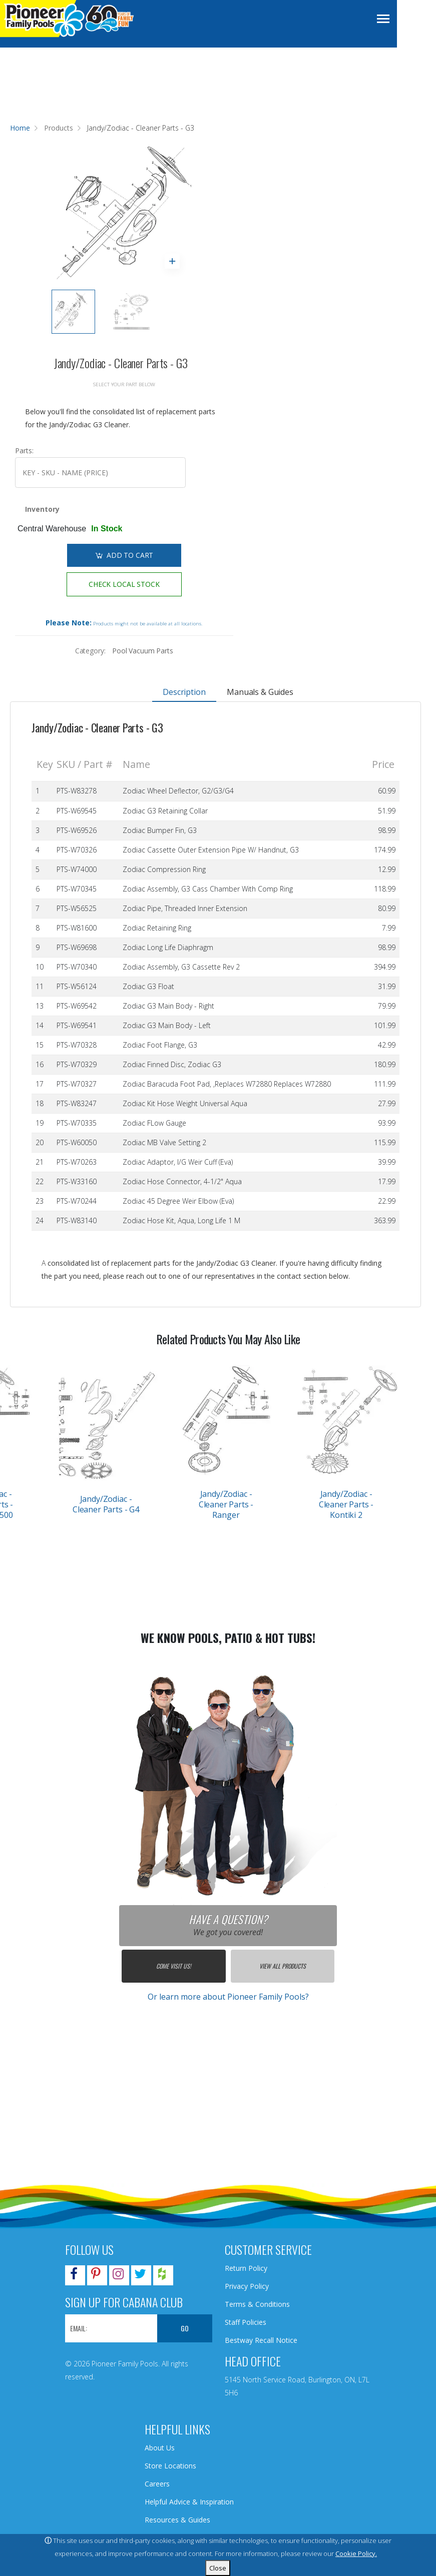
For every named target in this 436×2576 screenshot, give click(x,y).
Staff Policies (245, 2322)
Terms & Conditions (257, 2304)
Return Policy (246, 2268)
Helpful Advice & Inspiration (189, 2501)
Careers (157, 2483)
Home (20, 128)
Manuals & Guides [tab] (260, 691)
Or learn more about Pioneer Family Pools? (228, 1996)
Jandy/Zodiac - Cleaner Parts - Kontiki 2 (346, 1504)
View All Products (282, 1966)
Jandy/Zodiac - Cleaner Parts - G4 (106, 1504)
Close (217, 2567)
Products (58, 128)
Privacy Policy (247, 2286)
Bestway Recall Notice (261, 2340)
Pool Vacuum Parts (142, 650)
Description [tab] (184, 691)
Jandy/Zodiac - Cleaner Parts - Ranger (226, 1504)
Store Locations (170, 2465)
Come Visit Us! (173, 1966)
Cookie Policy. (356, 2553)
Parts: (24, 450)
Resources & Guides (177, 2519)
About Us (160, 2447)
